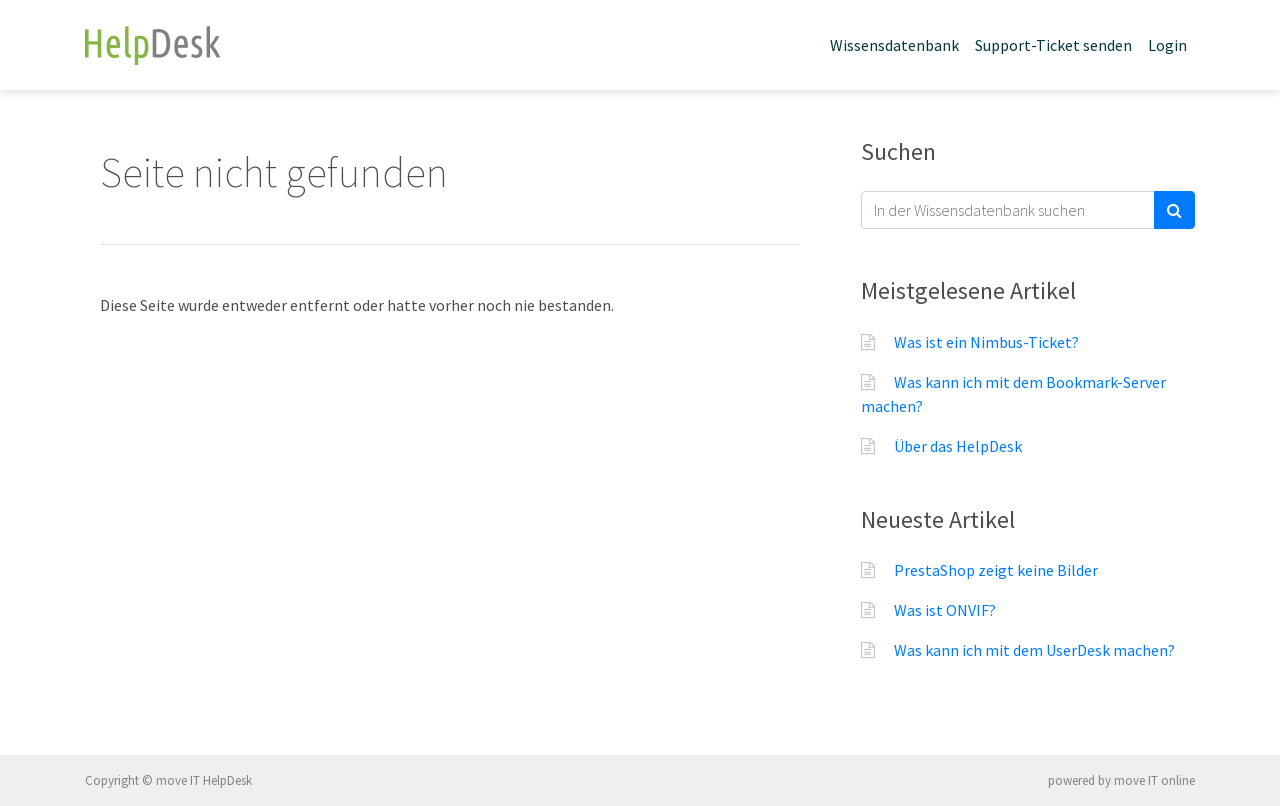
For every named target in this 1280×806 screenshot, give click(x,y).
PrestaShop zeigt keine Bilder (996, 570)
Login (1167, 45)
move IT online (1154, 780)
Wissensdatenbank (894, 45)
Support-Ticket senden (1053, 45)
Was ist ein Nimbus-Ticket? (986, 342)
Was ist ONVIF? (945, 610)
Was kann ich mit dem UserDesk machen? (1034, 650)
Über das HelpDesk (958, 446)
